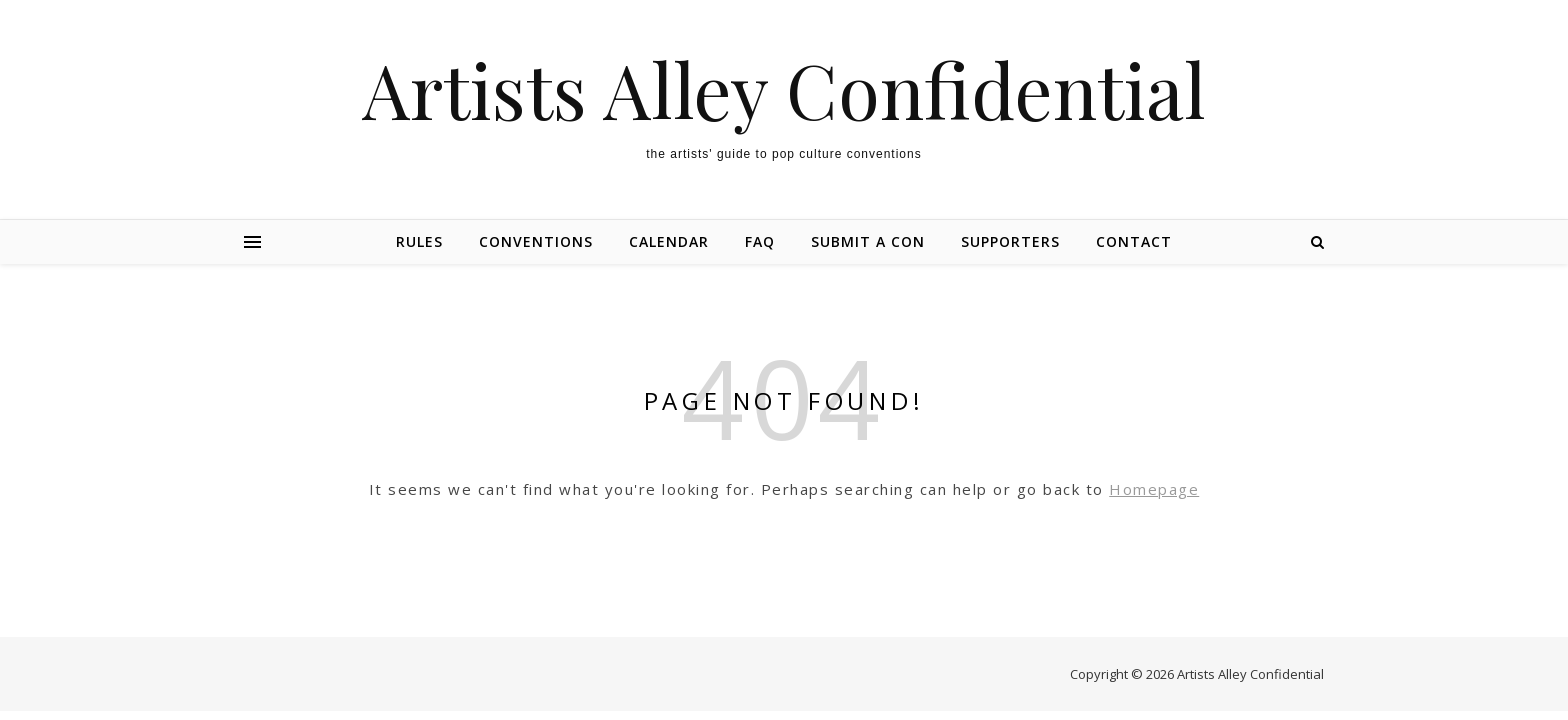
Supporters (1010, 241)
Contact (1134, 241)
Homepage (1154, 489)
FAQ (760, 241)
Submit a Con (868, 241)
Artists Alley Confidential (784, 89)
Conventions (536, 241)
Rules (419, 241)
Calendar (669, 241)
